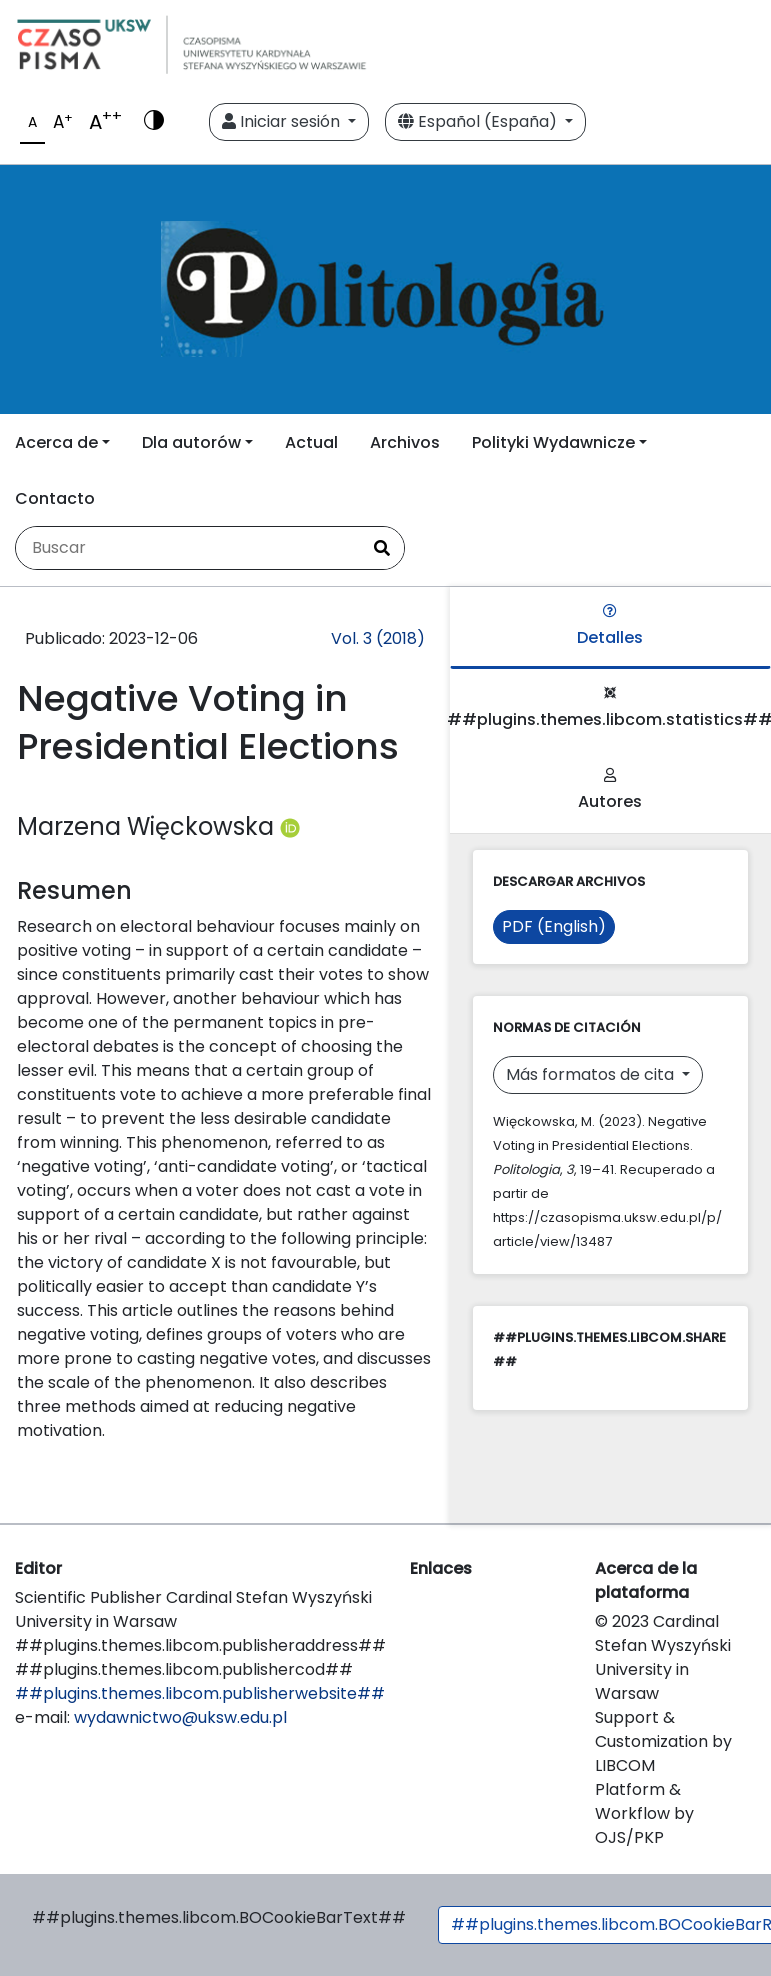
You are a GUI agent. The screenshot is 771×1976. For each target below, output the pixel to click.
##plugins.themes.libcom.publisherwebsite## (200, 1693)
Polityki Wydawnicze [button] (553, 442)
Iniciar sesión (283, 121)
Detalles (610, 626)
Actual (311, 442)
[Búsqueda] (188, 548)
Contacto (55, 498)
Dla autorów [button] (191, 442)
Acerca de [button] (56, 442)
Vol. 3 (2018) (378, 638)
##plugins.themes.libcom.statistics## (610, 708)
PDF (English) (554, 926)
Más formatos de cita (592, 1074)
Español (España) (479, 121)
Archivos (405, 442)
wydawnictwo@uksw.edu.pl (180, 1717)
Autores (610, 790)
